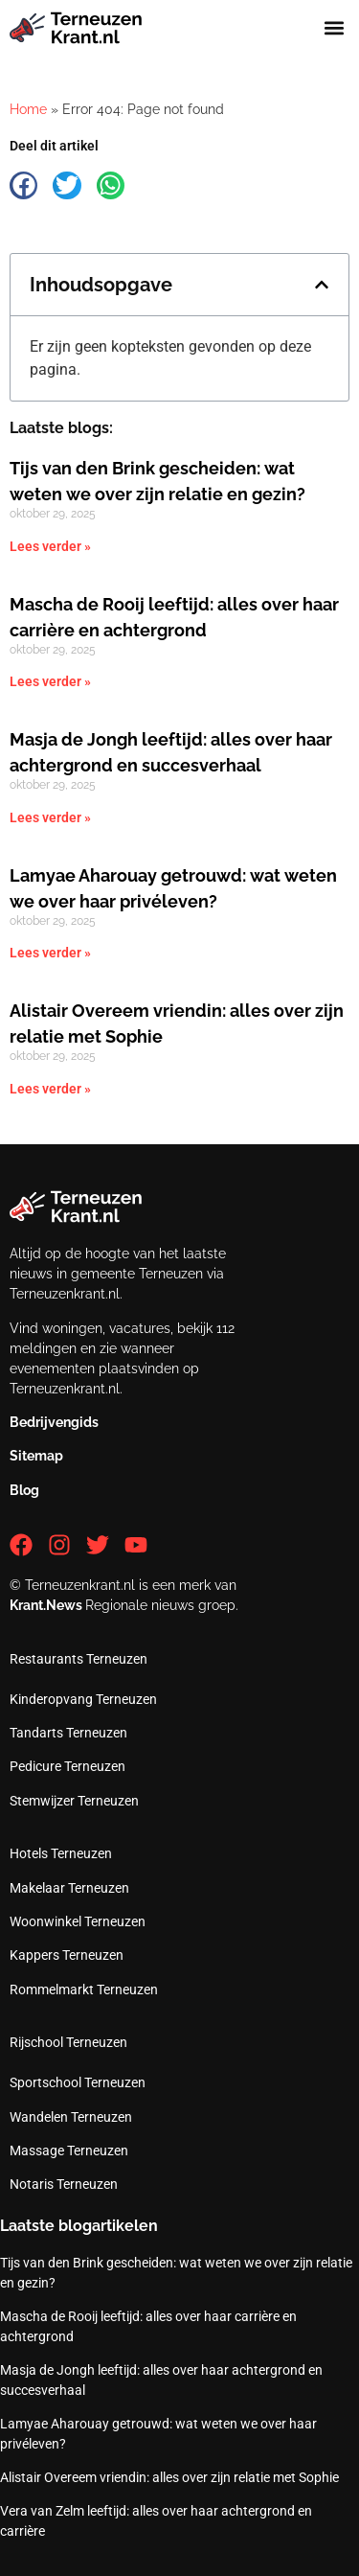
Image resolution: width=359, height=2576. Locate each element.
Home (28, 109)
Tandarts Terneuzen (68, 1732)
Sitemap (36, 1455)
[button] (333, 28)
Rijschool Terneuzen (68, 2042)
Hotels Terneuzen (61, 1853)
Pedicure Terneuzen (67, 1766)
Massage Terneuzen (69, 2150)
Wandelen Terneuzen (71, 2117)
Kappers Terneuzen (66, 1955)
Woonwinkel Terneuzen (78, 1921)
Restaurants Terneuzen (78, 1659)
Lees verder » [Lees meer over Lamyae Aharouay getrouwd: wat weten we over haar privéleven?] (50, 952)
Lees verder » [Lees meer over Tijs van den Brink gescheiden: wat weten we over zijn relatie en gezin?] (50, 546)
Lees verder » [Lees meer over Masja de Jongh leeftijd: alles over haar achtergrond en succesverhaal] (50, 817)
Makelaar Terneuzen (69, 1888)
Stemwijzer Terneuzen (74, 1800)
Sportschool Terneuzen (78, 2082)
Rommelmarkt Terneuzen (84, 1989)
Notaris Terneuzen (64, 2184)
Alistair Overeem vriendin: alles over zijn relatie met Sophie (169, 2477)
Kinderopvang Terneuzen (83, 1699)
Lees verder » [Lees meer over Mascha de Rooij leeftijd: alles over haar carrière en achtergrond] (50, 681)
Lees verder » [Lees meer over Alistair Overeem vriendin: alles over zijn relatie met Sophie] (50, 1088)
